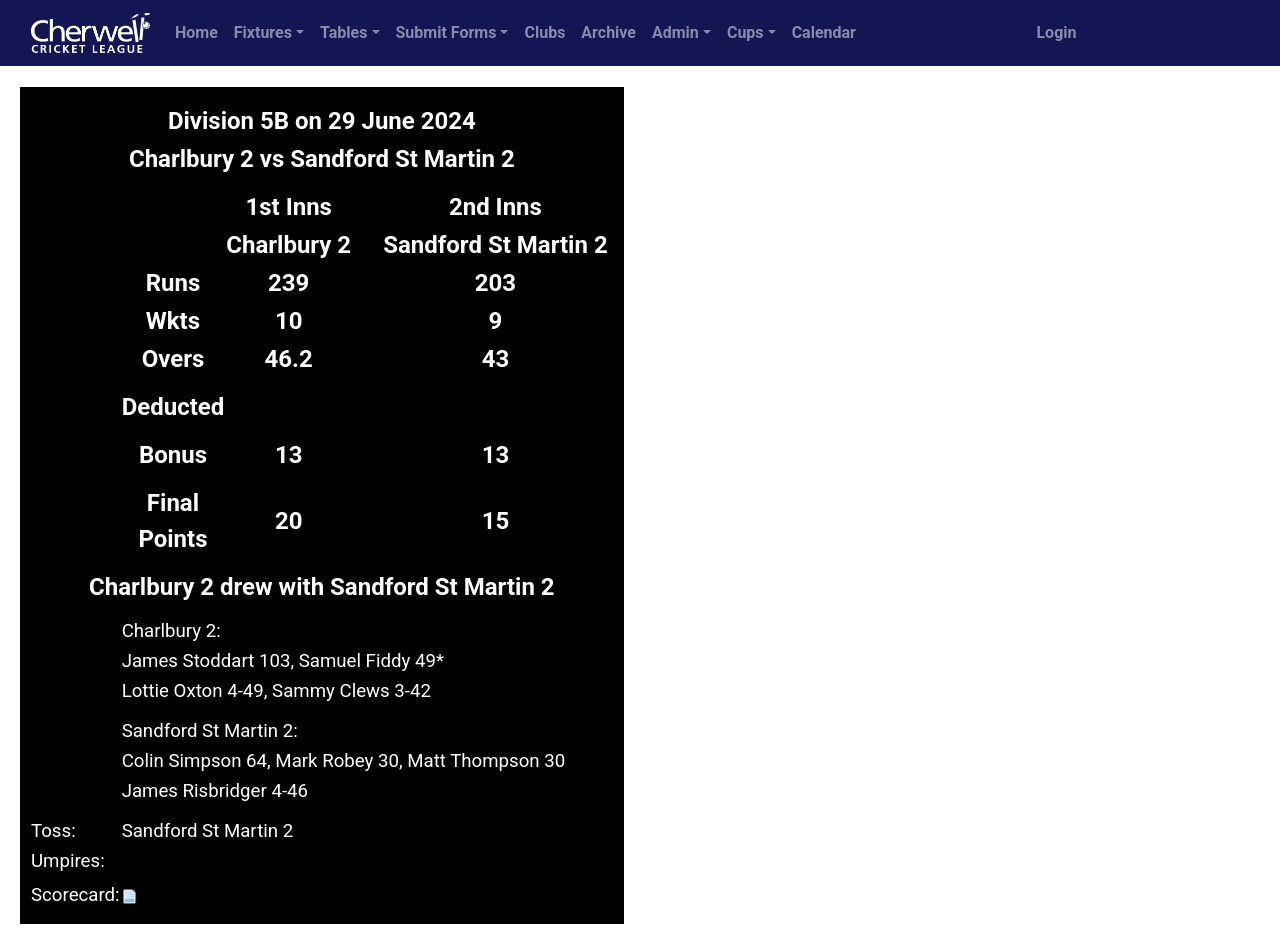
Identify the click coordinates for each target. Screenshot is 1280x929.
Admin (675, 32)
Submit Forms (446, 32)
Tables (343, 32)
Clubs (544, 32)
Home (196, 32)
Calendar (824, 32)
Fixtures (263, 32)
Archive (608, 32)
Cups (745, 32)
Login (1056, 32)
